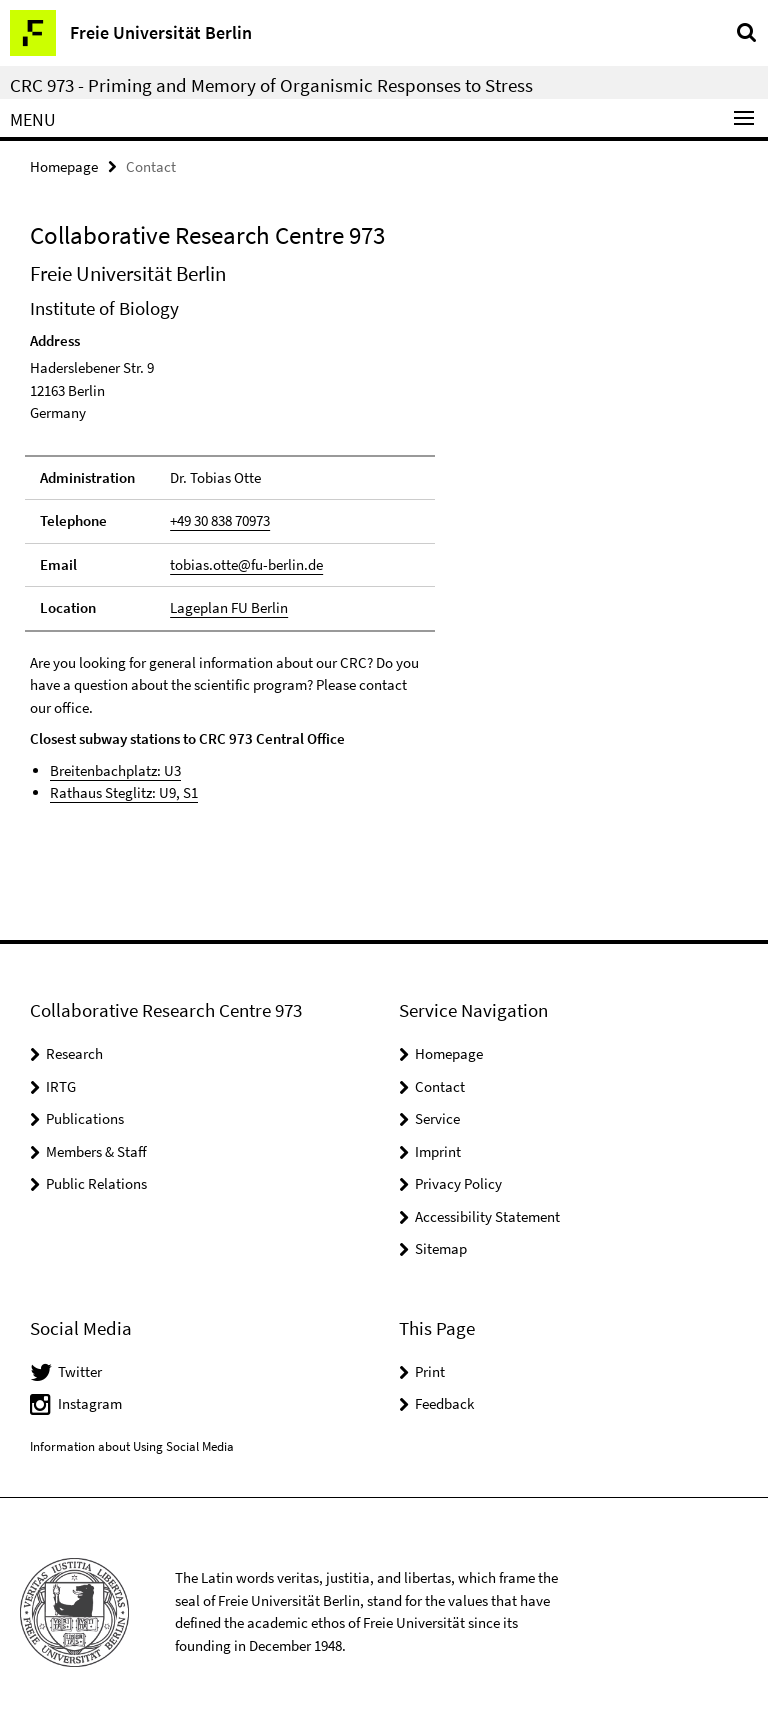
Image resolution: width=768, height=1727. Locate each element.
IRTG (61, 1086)
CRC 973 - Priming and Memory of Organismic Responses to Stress (271, 85)
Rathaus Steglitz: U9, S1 (124, 792)
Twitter (80, 1371)
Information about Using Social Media (132, 1446)
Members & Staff (96, 1151)
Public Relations (96, 1183)
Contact (440, 1086)
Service (437, 1118)
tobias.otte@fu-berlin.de (246, 564)
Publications (85, 1118)
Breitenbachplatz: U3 (115, 770)
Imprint (438, 1151)
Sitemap (441, 1248)
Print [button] (430, 1371)
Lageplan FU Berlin (229, 607)
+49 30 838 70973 (220, 520)
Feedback (444, 1403)
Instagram (90, 1403)
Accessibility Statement (487, 1216)
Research (74, 1053)
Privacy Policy (458, 1183)
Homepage (64, 166)
